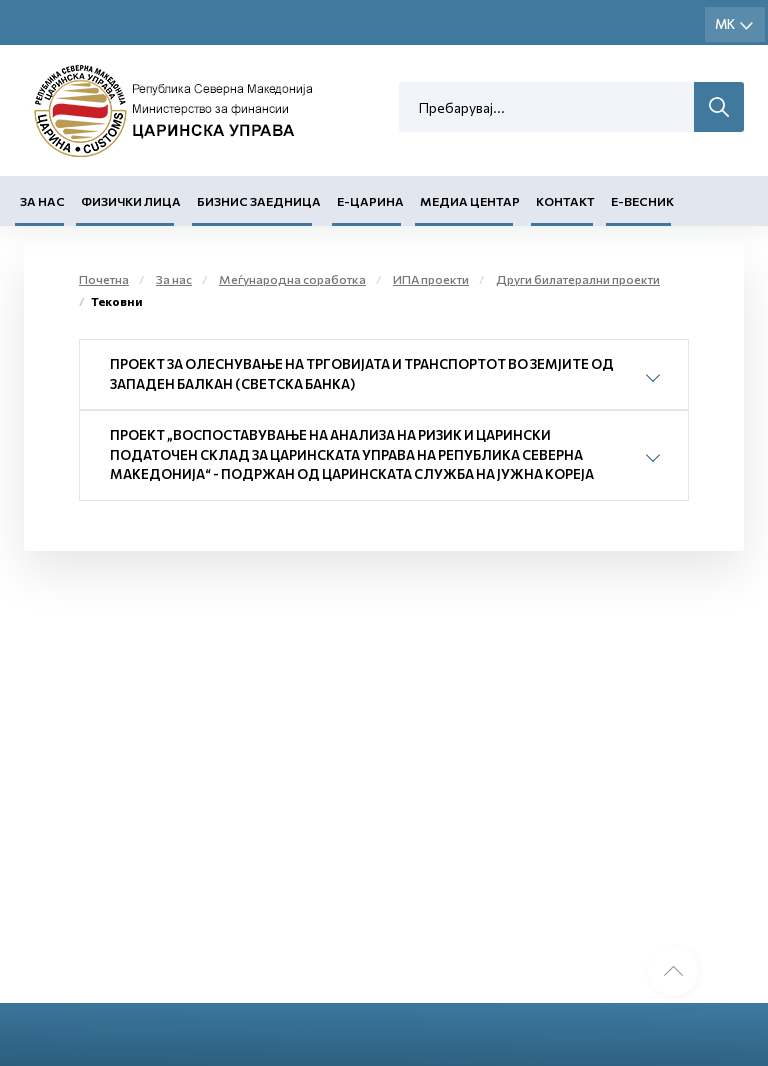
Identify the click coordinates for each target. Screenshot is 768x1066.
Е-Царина (370, 201)
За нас (42, 201)
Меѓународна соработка (292, 279)
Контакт (565, 201)
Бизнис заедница (259, 201)
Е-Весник (642, 201)
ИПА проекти (431, 279)
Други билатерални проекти (578, 279)
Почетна (104, 279)
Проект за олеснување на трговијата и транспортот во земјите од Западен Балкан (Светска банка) (362, 374)
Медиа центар (470, 201)
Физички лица (131, 201)
